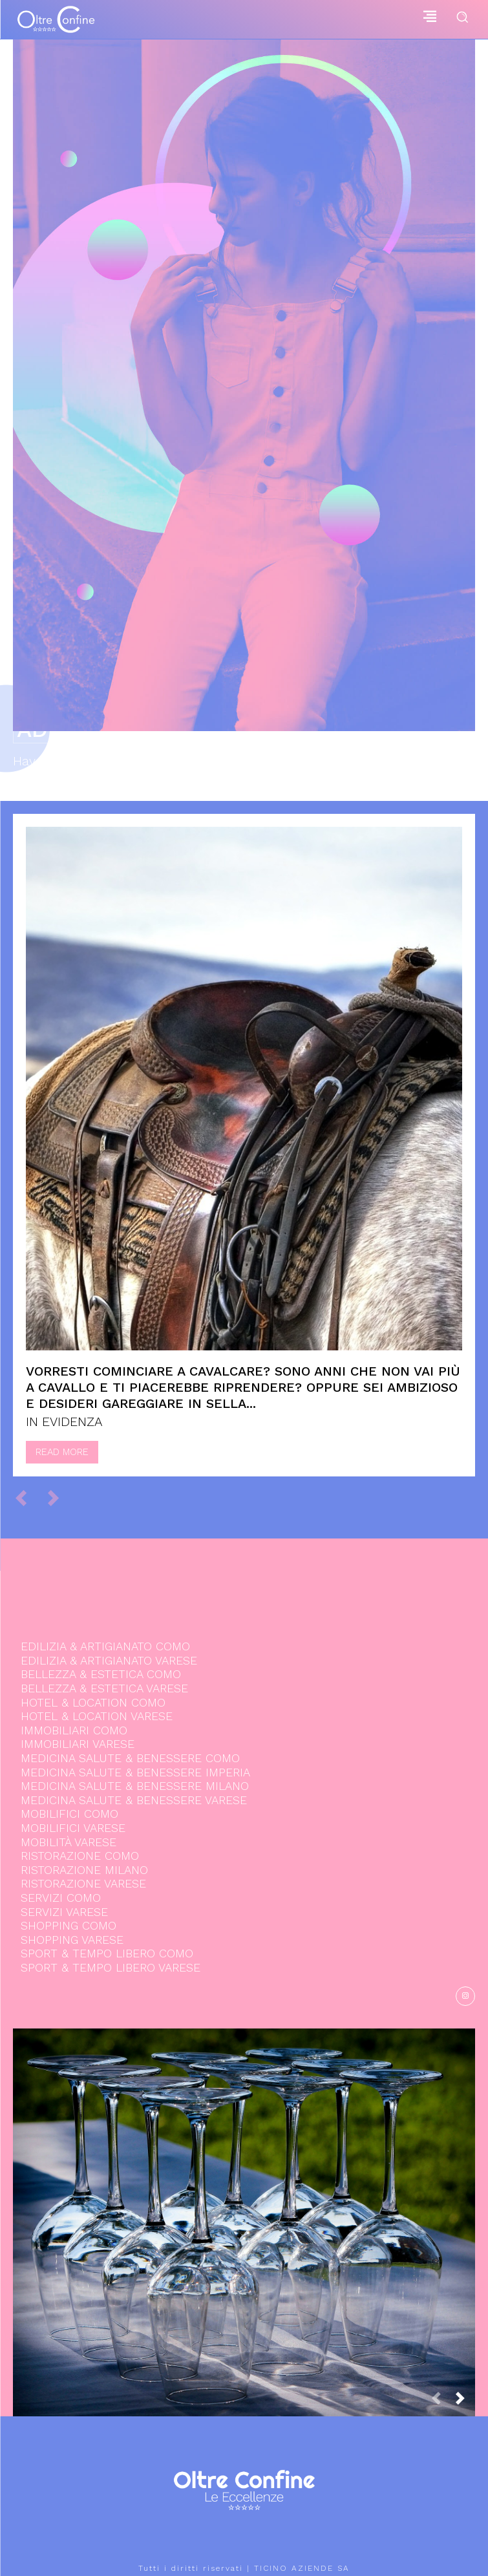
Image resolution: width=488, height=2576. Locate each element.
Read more (62, 1452)
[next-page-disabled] (59, 1497)
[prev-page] (27, 1497)
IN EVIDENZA (64, 1421)
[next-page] (465, 2401)
